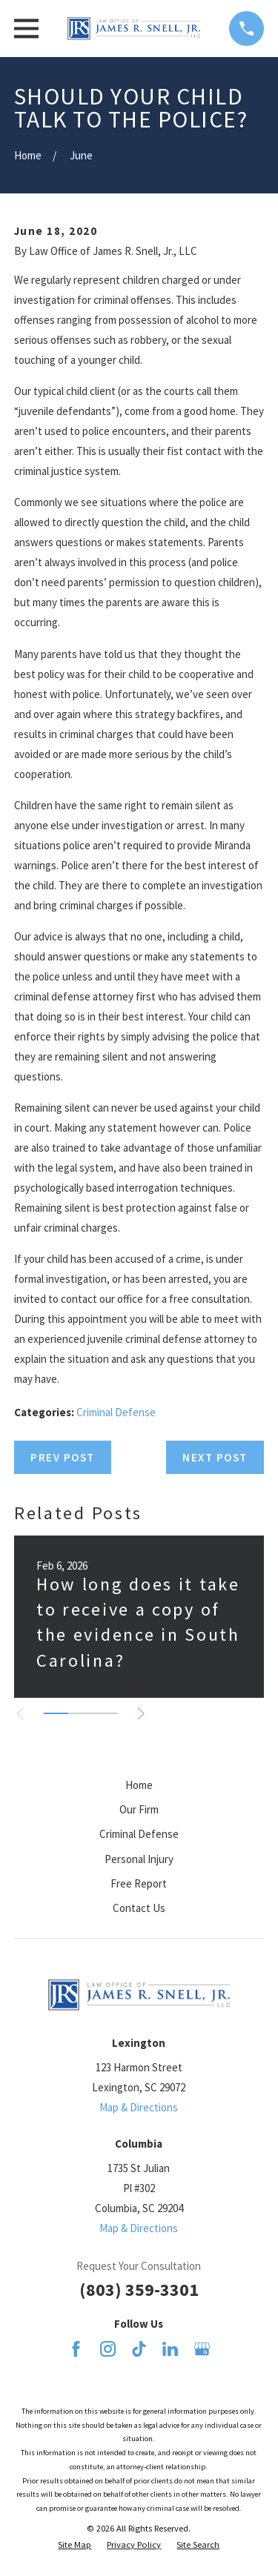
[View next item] (141, 1713)
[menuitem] (74, 2545)
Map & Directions (138, 2107)
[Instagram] (108, 2349)
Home (139, 1785)
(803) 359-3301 (139, 2289)
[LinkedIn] (170, 2349)
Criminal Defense (116, 1412)
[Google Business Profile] (202, 2349)
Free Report (138, 1883)
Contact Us (139, 1908)
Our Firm (139, 1809)
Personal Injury (139, 1859)
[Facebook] (76, 2349)
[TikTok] (139, 2349)
